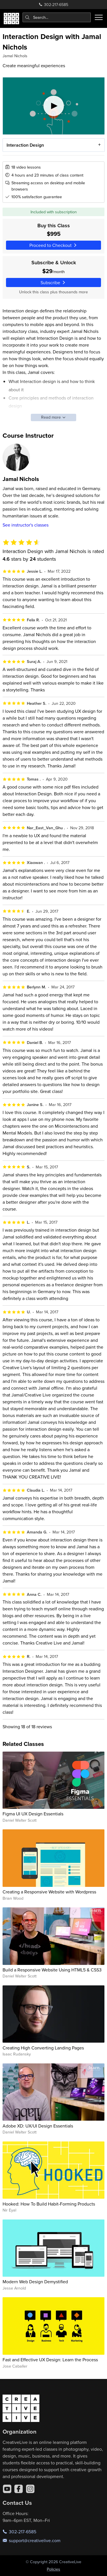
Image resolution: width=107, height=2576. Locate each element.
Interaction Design (25, 145)
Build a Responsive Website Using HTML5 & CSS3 (52, 1970)
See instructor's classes (26, 525)
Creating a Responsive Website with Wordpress (49, 1892)
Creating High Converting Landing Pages (43, 2048)
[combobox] (57, 17)
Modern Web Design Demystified (35, 2281)
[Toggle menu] (98, 17)
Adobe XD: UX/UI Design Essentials (38, 2126)
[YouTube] (7, 2488)
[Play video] (53, 105)
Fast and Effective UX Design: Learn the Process (50, 2359)
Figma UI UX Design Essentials (33, 1814)
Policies (53, 2569)
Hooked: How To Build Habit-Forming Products (49, 2204)
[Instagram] (30, 2488)
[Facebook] (18, 2488)
